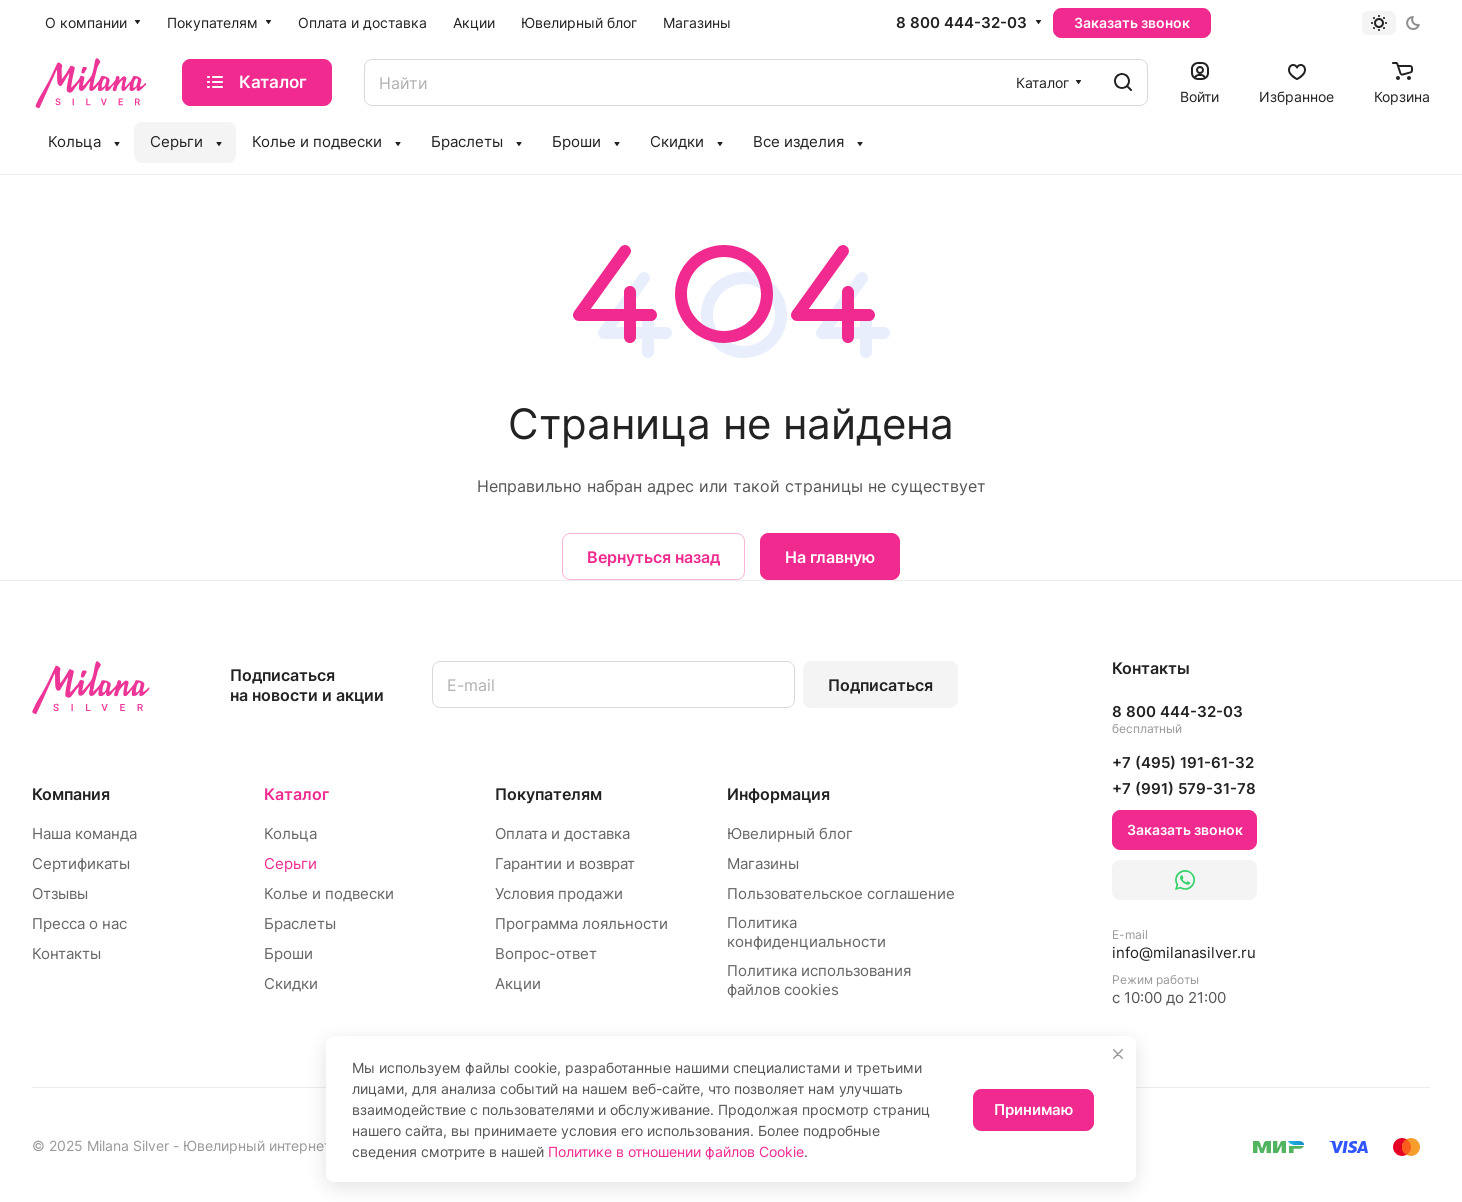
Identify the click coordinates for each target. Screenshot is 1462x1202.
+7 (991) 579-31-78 (1184, 788)
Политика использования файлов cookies (819, 980)
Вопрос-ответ (546, 953)
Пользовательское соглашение (841, 893)
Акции (518, 983)
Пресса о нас (79, 923)
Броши (288, 953)
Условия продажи (559, 893)
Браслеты (300, 923)
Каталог (296, 794)
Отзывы (60, 893)
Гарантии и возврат (565, 863)
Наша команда (84, 833)
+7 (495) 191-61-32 (1183, 762)
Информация (778, 794)
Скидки (291, 983)
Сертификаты (81, 863)
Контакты (66, 953)
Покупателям (548, 794)
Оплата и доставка (562, 833)
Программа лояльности (581, 923)
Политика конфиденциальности (806, 932)
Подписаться (880, 685)
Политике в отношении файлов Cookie (676, 1151)
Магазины (763, 863)
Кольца (290, 833)
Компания (71, 794)
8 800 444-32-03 (961, 23)
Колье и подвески (329, 893)
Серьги (290, 863)
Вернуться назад (653, 557)
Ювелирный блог (790, 833)
